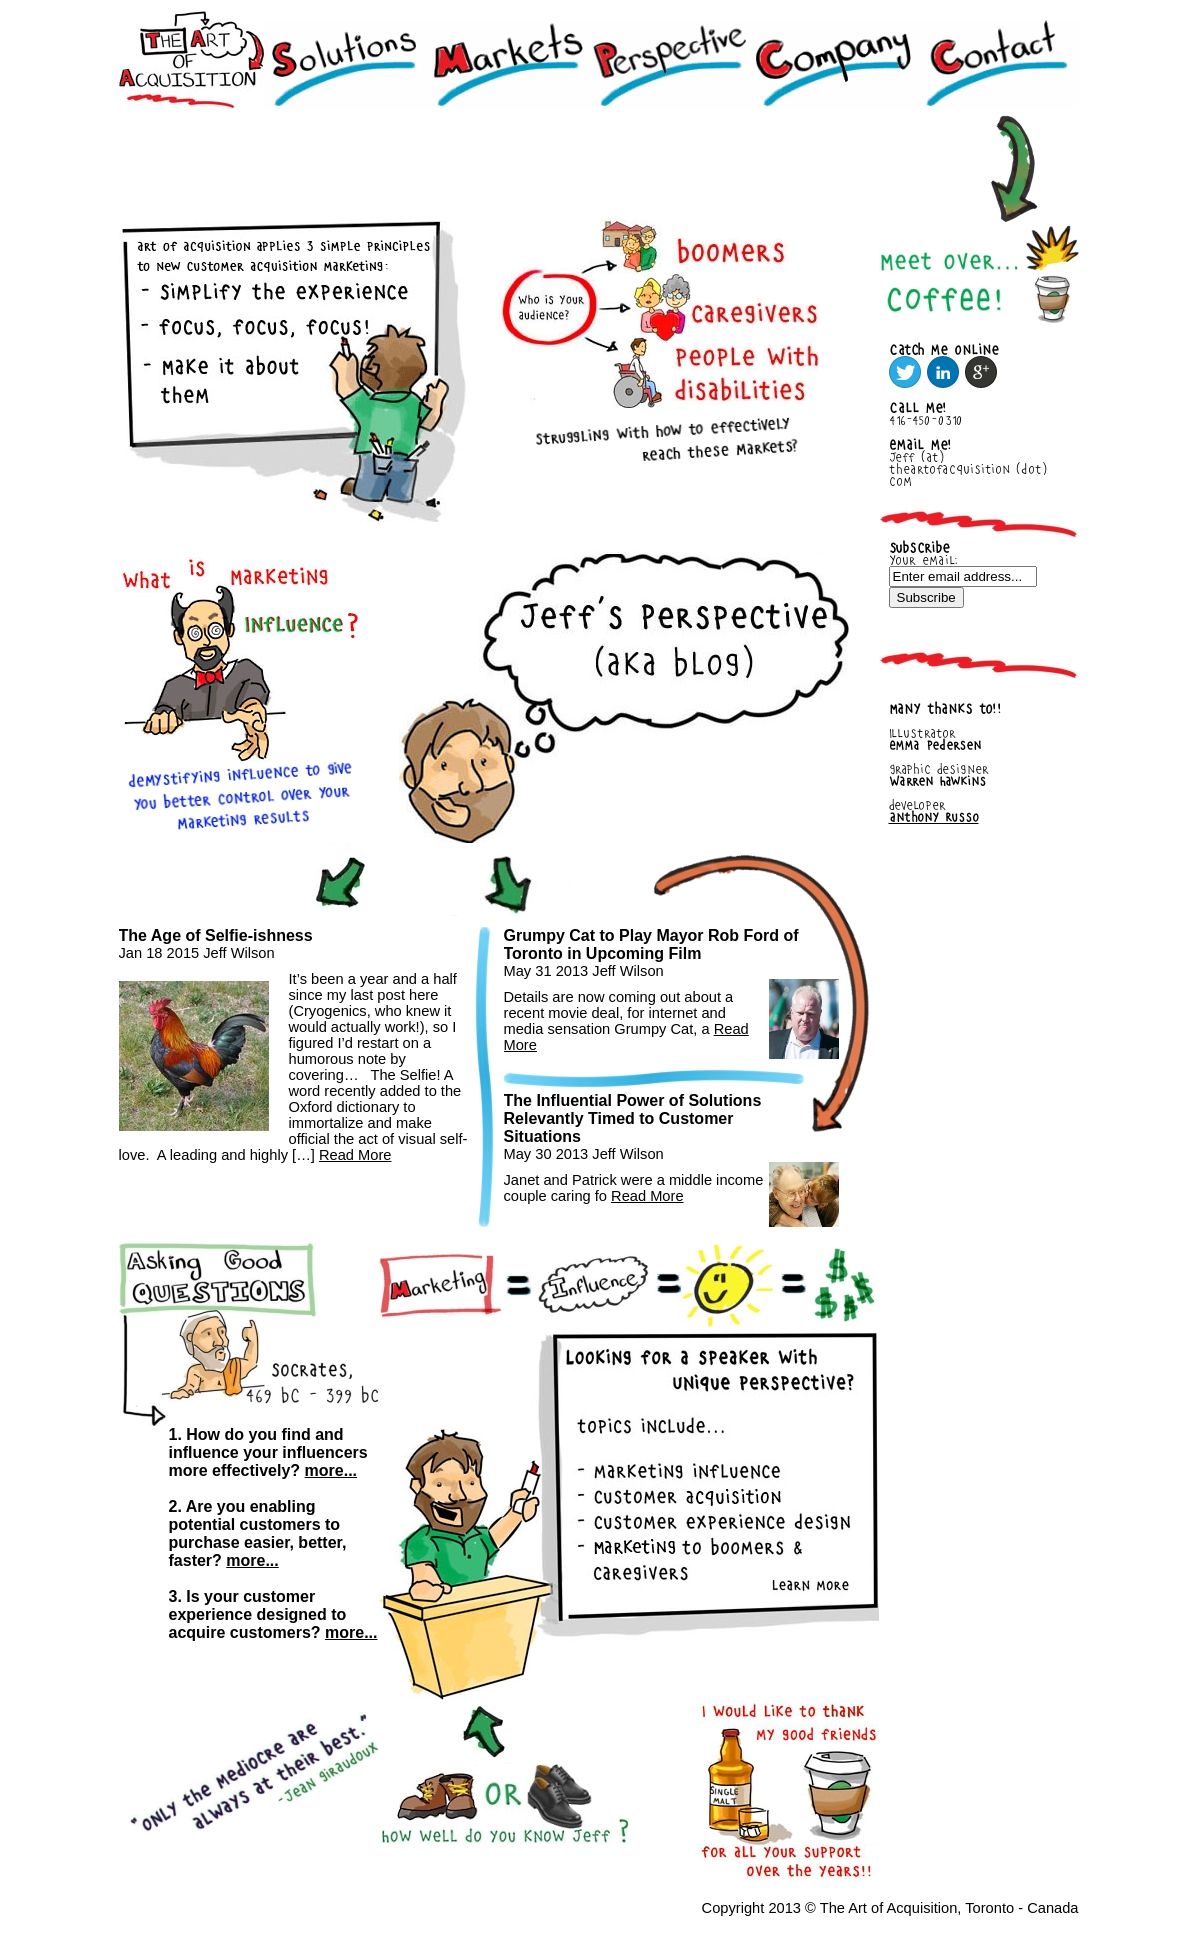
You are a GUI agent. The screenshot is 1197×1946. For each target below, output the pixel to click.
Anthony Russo (934, 817)
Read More (355, 1155)
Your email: (924, 560)
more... (331, 1470)
